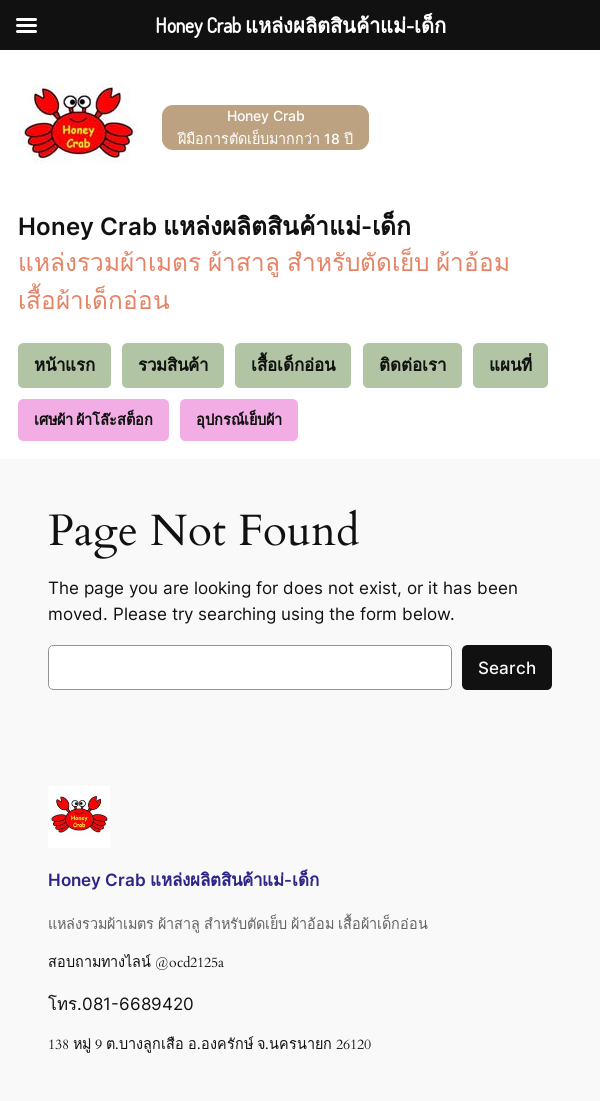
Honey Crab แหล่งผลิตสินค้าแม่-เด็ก (214, 226)
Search (507, 668)
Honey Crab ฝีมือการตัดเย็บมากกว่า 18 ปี (265, 126)
